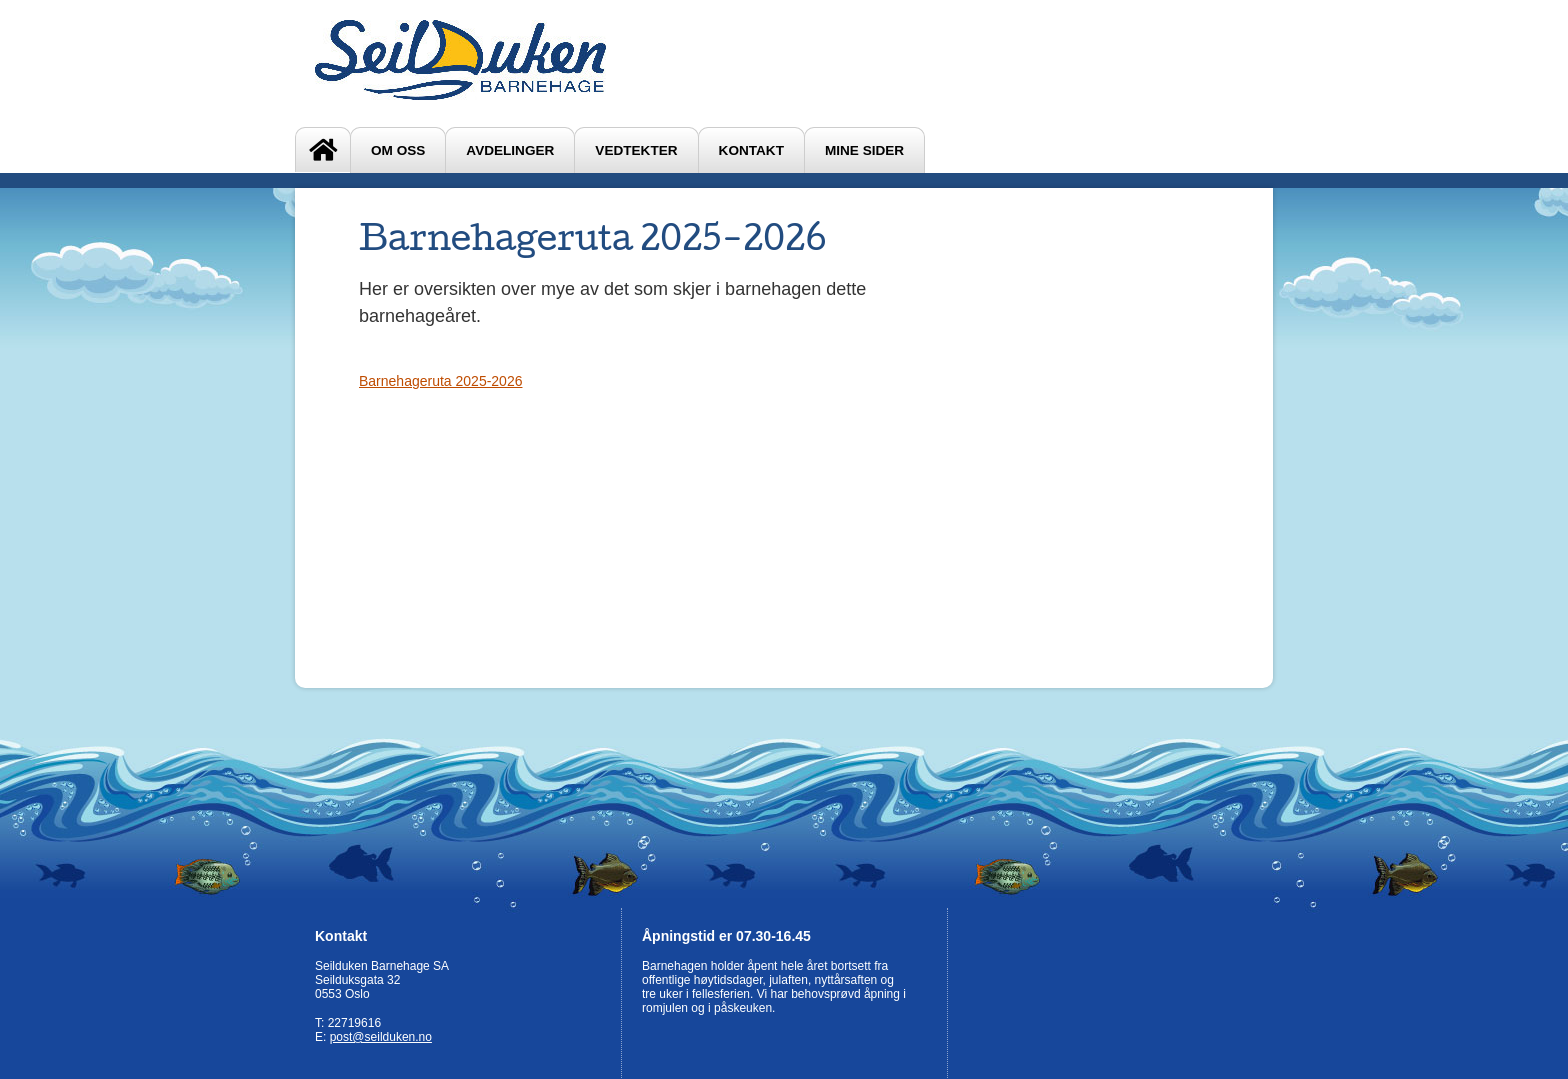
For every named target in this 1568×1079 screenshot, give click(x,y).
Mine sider (864, 150)
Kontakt (751, 150)
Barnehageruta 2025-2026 (440, 381)
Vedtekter (636, 150)
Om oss (398, 150)
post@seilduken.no (381, 1037)
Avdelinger (510, 150)
